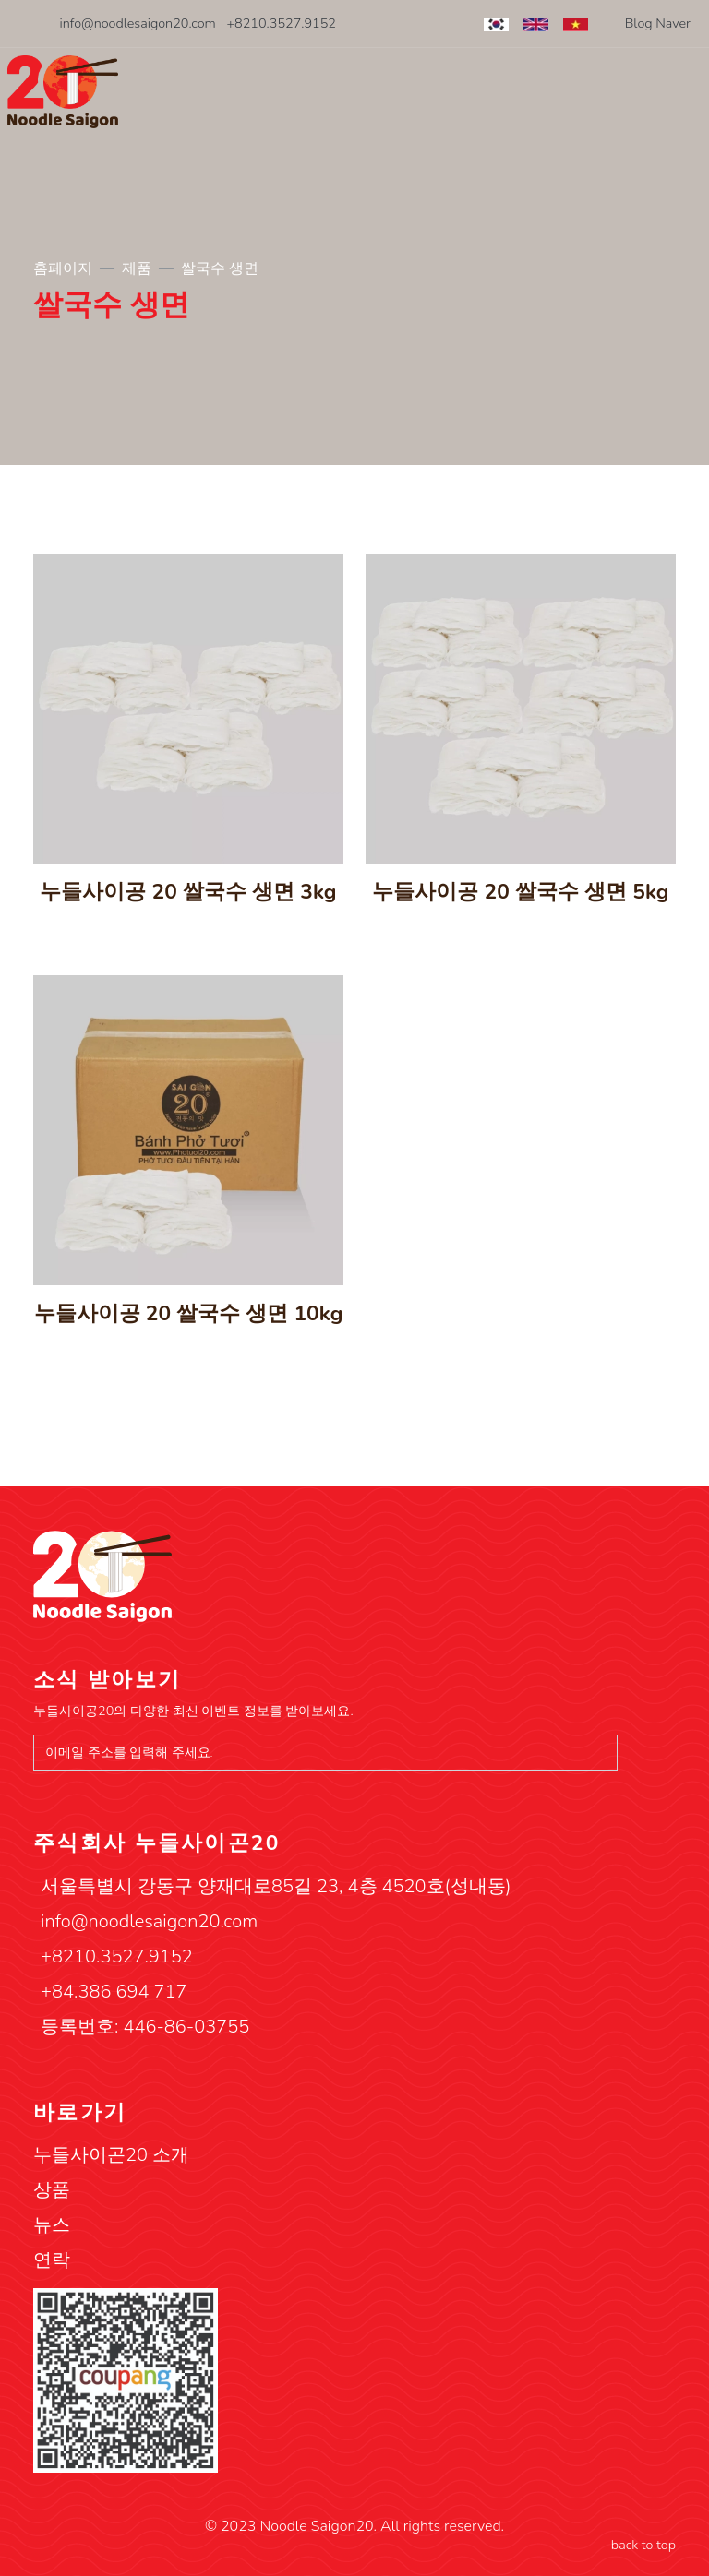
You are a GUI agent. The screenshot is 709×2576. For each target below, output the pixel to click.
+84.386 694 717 (113, 1991)
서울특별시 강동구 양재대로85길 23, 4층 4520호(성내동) (276, 1886)
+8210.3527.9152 (281, 23)
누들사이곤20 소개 (111, 2154)
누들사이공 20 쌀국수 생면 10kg (188, 1313)
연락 (51, 2260)
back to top (643, 2544)
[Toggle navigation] (690, 95)
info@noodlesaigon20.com (138, 23)
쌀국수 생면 (219, 268)
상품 (51, 2189)
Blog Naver (658, 23)
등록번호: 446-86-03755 (145, 2026)
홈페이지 (62, 268)
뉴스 (51, 2224)
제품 (136, 268)
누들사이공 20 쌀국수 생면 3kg (188, 891)
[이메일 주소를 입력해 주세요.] (325, 1753)
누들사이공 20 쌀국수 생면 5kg (520, 891)
